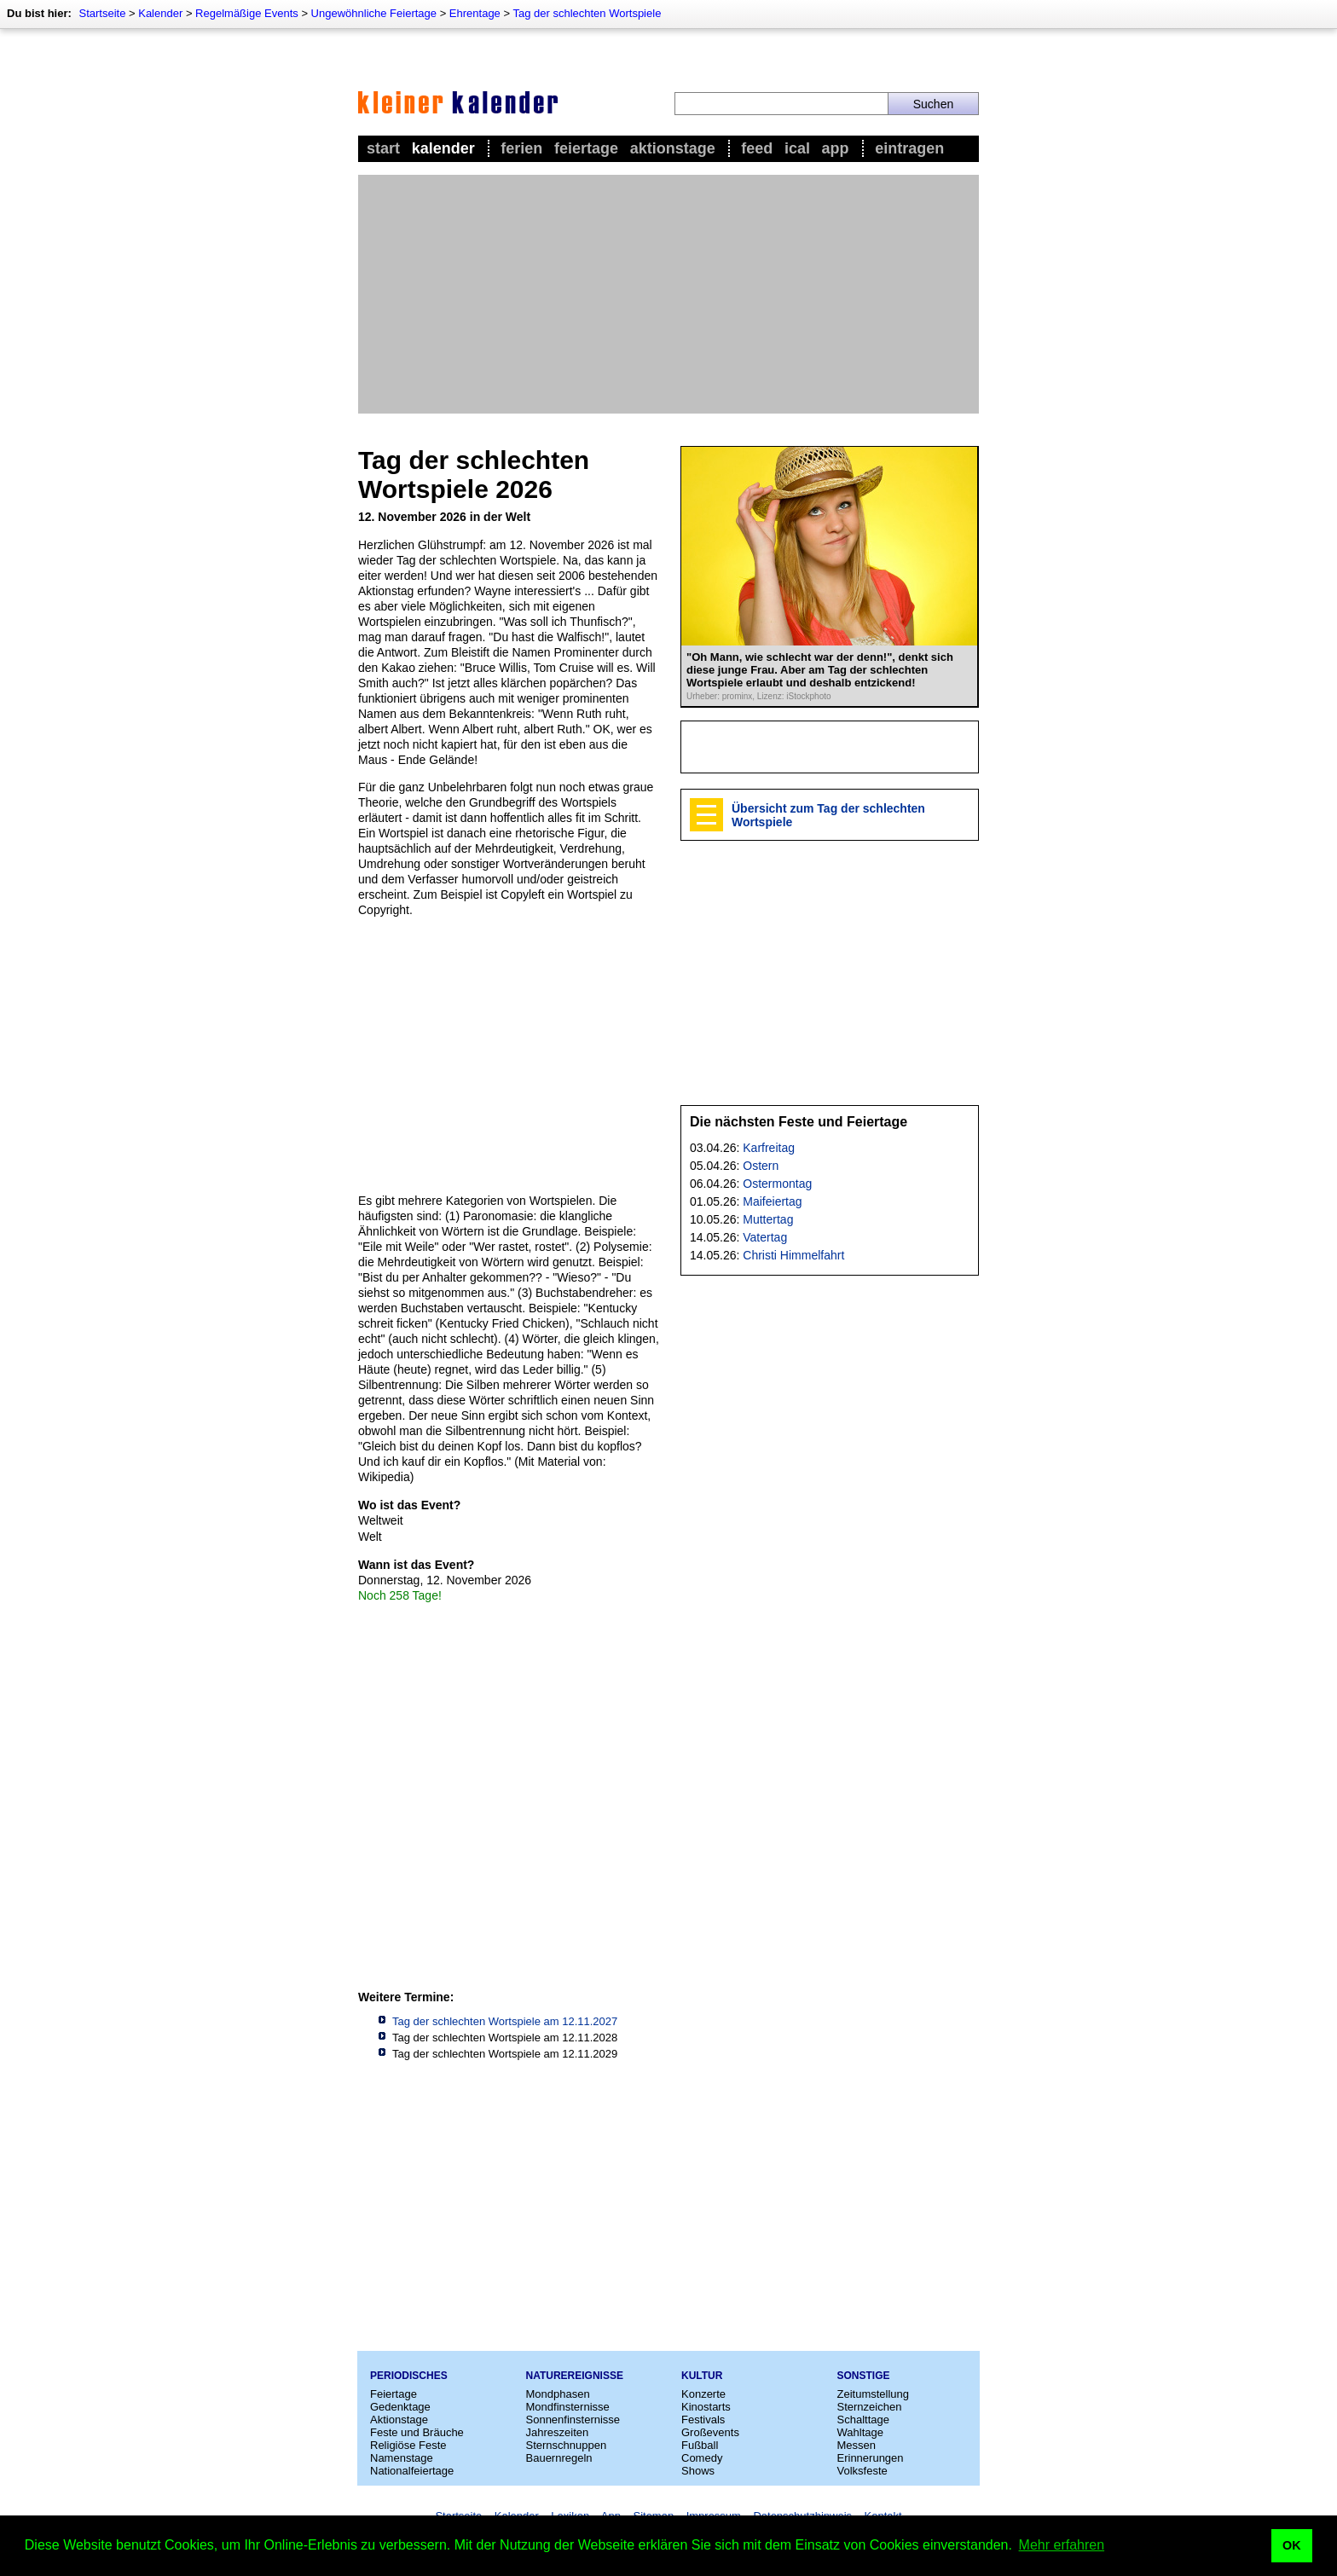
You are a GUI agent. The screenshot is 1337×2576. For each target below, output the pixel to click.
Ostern (760, 1165)
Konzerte (703, 2394)
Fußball (699, 2445)
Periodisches (409, 2376)
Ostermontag (777, 1183)
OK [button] (1291, 2545)
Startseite (101, 13)
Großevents (710, 2432)
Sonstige (863, 2376)
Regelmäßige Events (246, 13)
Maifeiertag (772, 1201)
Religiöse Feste (408, 2445)
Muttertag (768, 1219)
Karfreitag (769, 1148)
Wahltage (860, 2432)
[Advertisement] (668, 294)
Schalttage (863, 2419)
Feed (757, 148)
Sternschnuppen (566, 2445)
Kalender (160, 13)
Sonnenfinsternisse (573, 2419)
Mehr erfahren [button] (1062, 2545)
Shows (698, 2470)
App (835, 148)
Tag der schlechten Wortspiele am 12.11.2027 (504, 2021)
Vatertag (765, 1237)
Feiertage (586, 148)
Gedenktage (400, 2406)
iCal (797, 148)
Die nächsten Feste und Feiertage (798, 1121)
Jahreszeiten (557, 2432)
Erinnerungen (870, 2458)
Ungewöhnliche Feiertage (374, 13)
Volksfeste (862, 2470)
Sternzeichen (869, 2406)
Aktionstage (672, 148)
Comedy (701, 2458)
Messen (857, 2445)
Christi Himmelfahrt (793, 1255)
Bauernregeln (559, 2458)
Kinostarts (706, 2406)
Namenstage (401, 2458)
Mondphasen (558, 2394)
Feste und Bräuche (417, 2432)
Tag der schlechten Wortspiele (586, 13)
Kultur (701, 2376)
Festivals (703, 2419)
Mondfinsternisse (568, 2406)
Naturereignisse (574, 2376)
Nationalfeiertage (412, 2470)
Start (383, 148)
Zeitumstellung (873, 2394)
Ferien (521, 148)
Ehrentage (475, 13)
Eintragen (909, 148)
